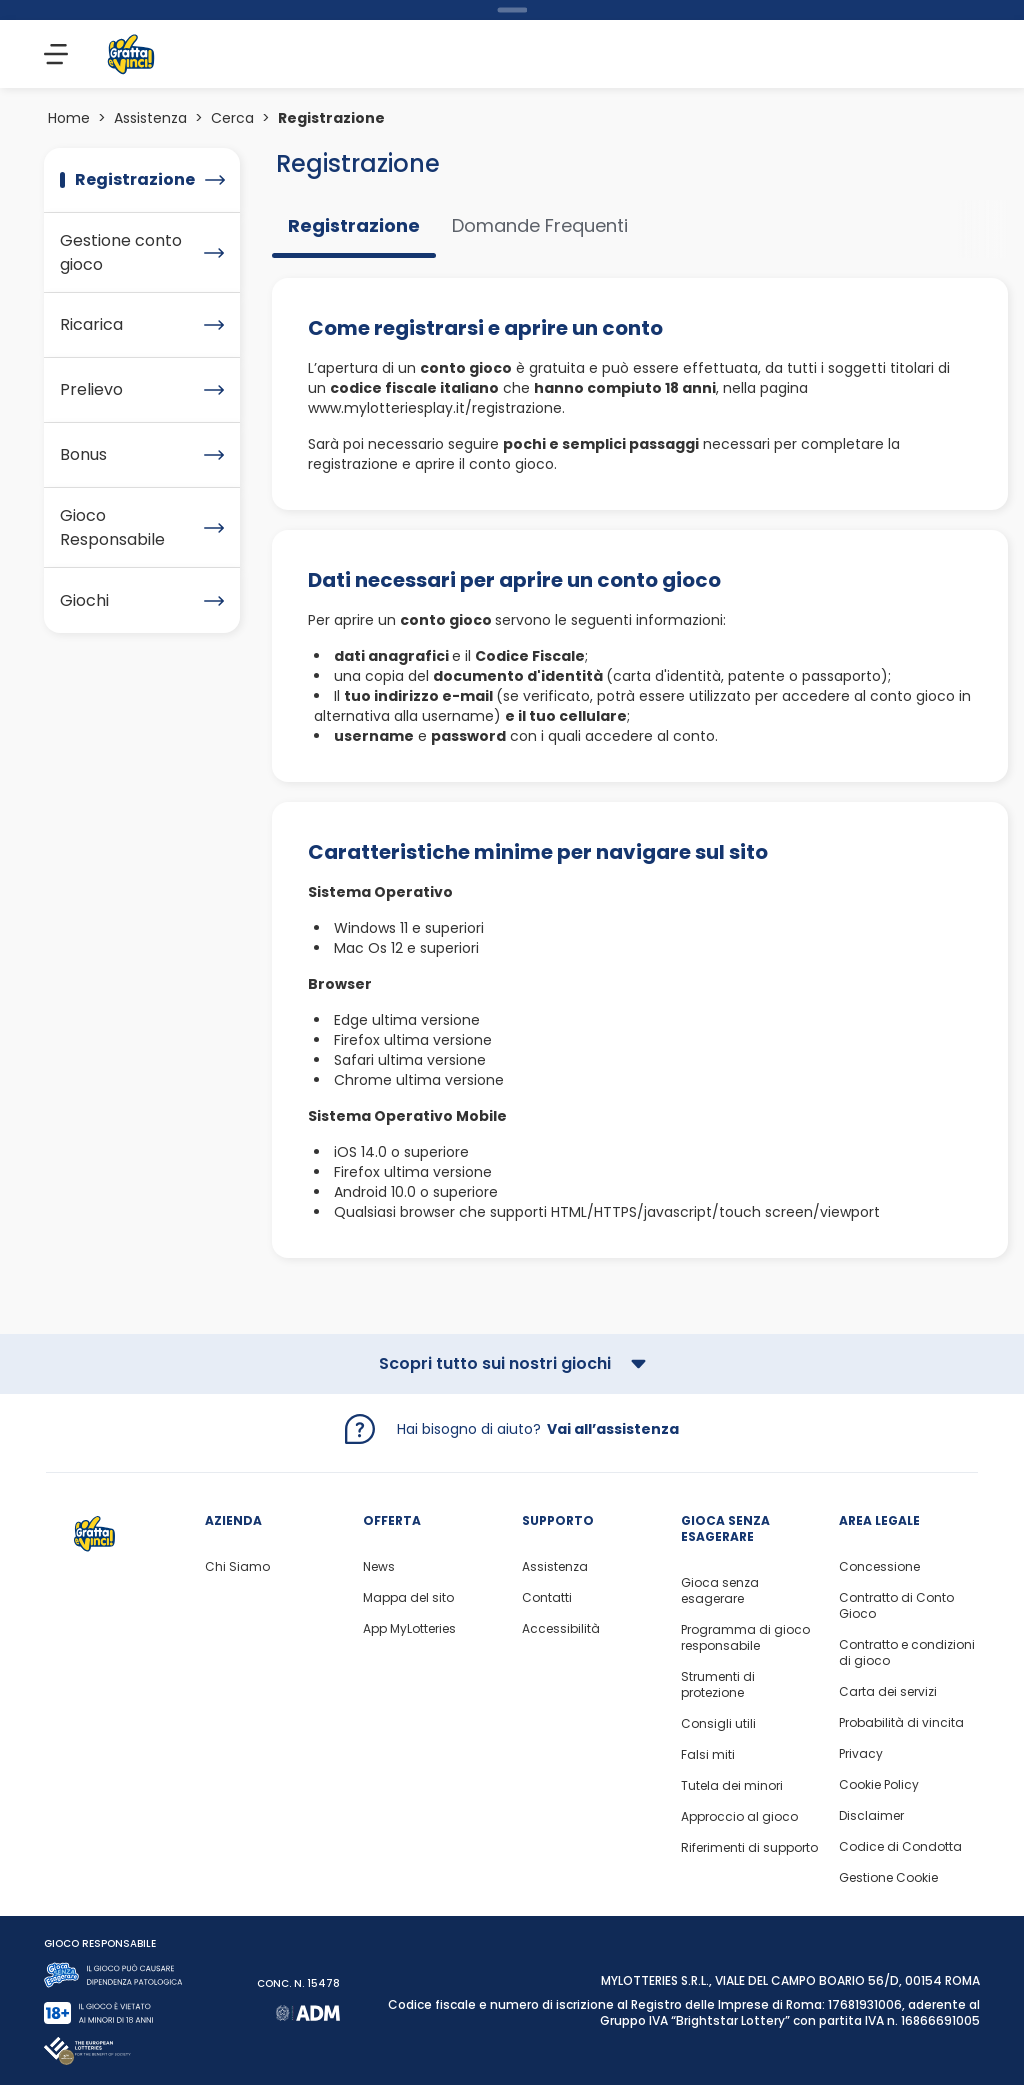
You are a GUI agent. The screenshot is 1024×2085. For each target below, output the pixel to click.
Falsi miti (708, 1755)
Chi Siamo (237, 1567)
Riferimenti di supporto (749, 1848)
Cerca (232, 118)
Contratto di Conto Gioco (896, 1606)
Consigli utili (718, 1724)
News (379, 1567)
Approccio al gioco (739, 1817)
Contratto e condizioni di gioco (907, 1653)
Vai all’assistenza (613, 1429)
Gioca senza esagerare (720, 1591)
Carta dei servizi (888, 1692)
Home (69, 118)
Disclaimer (871, 1816)
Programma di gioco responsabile (745, 1638)
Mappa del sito (408, 1598)
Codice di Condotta (900, 1847)
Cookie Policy (879, 1785)
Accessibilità (561, 1629)
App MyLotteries (409, 1629)
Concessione (879, 1567)
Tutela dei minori (732, 1786)
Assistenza (150, 118)
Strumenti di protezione (718, 1685)
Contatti (547, 1598)
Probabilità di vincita (901, 1723)
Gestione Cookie (888, 1878)
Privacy (861, 1754)
